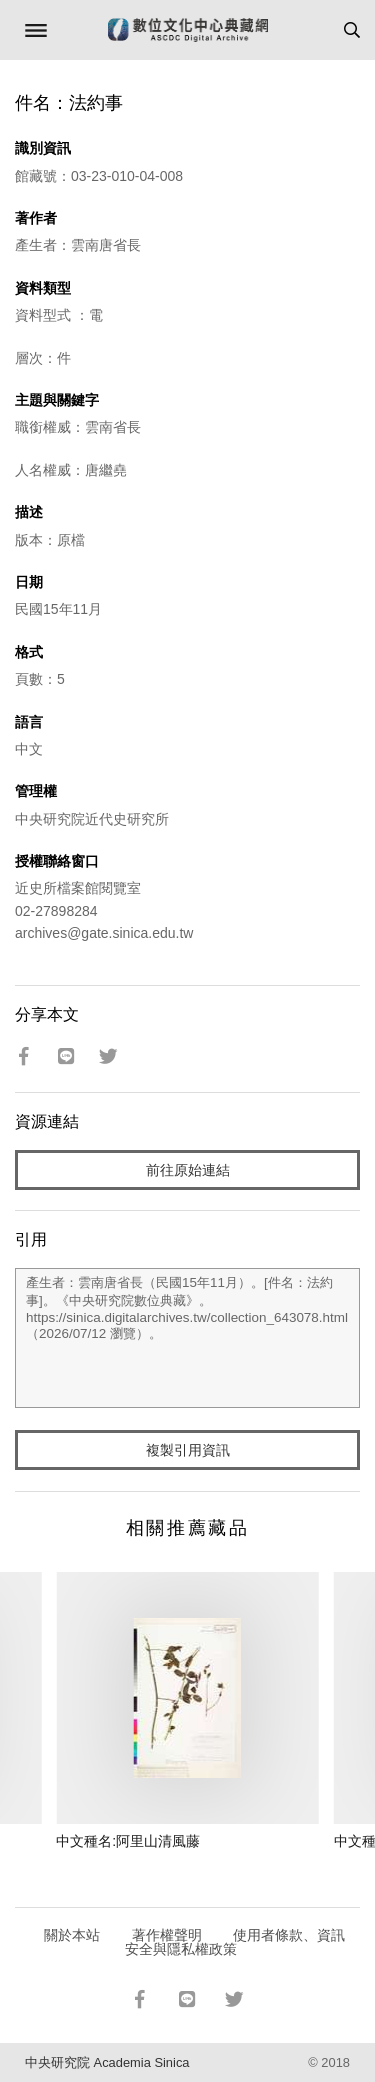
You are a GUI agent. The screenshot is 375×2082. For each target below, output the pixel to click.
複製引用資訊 (188, 1450)
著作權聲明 (167, 1935)
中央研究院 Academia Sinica (107, 2062)
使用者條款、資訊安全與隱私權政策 (235, 1942)
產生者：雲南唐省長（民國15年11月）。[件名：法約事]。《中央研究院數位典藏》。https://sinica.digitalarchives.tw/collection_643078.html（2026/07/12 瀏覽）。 (187, 1338)
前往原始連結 (188, 1170)
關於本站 (72, 1935)
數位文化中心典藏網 (188, 30)
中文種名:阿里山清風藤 (128, 1841)
